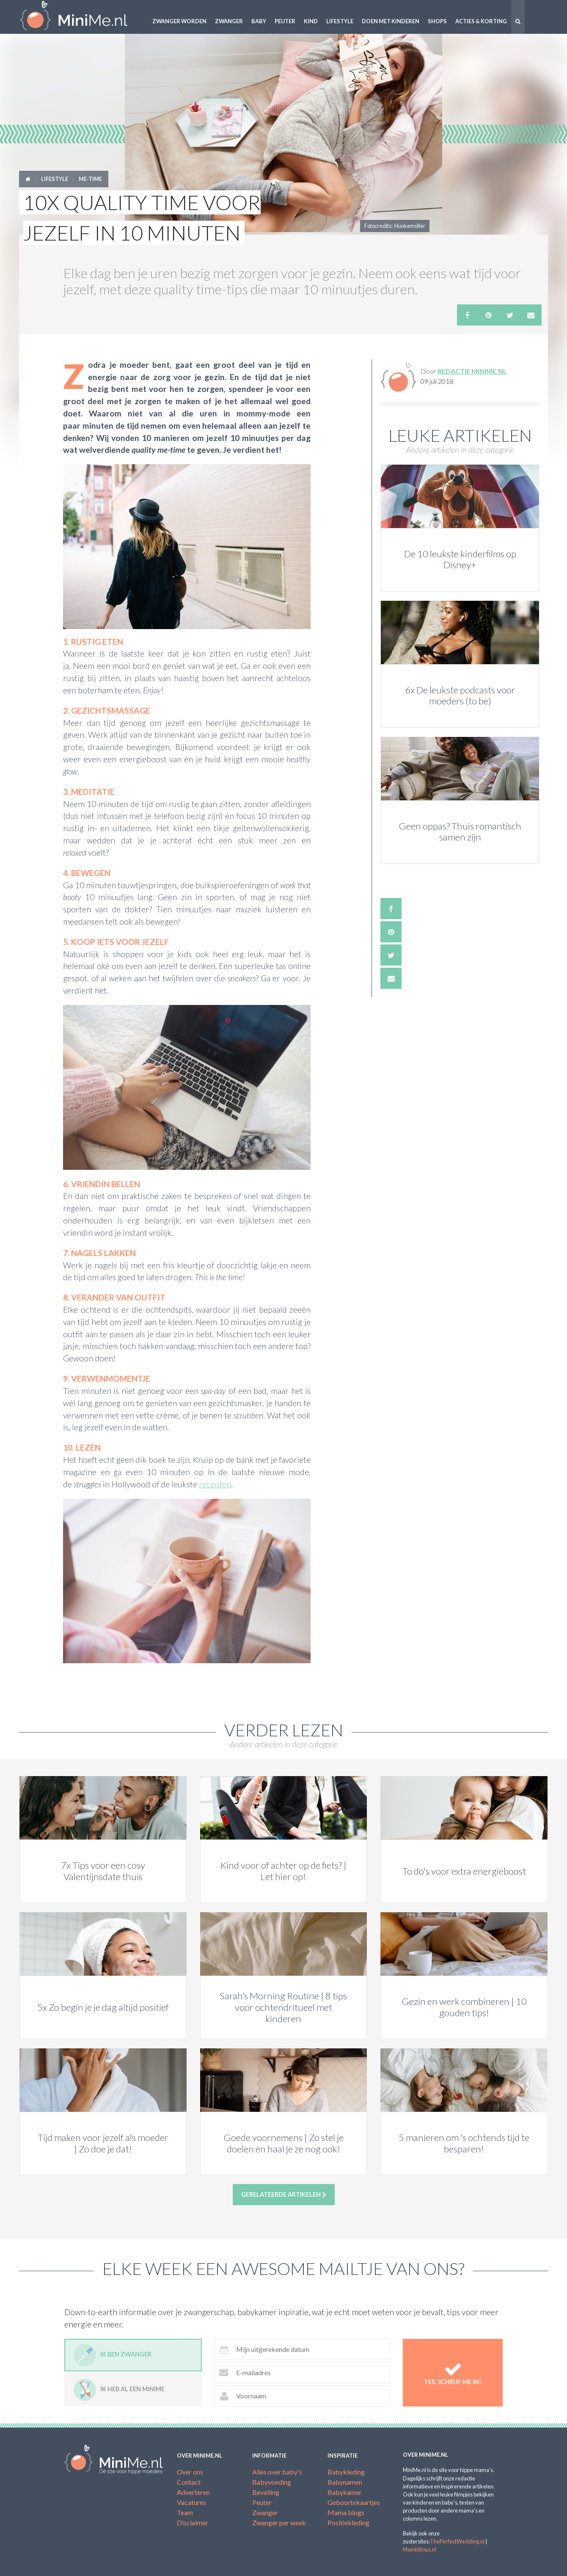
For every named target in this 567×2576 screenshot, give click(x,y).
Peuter (285, 21)
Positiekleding (348, 2523)
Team (185, 2512)
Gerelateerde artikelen (283, 2194)
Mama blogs (346, 2512)
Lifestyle (339, 21)
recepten (215, 1484)
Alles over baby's (277, 2472)
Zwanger (229, 21)
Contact (189, 2482)
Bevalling (265, 2492)
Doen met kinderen (390, 21)
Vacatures (191, 2502)
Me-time (90, 178)
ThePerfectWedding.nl (457, 2541)
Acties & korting (481, 21)
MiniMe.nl (80, 17)
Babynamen (345, 2482)
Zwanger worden (179, 21)
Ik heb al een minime (119, 2390)
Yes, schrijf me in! (453, 2372)
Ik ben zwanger (112, 2355)
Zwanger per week (279, 2523)
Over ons (190, 2472)
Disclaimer (192, 2523)
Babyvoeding (271, 2482)
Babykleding (346, 2472)
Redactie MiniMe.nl (472, 371)
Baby (258, 21)
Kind (311, 21)
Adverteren (193, 2492)
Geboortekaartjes (354, 2502)
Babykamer (345, 2492)
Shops (437, 21)
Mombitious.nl (419, 2549)
